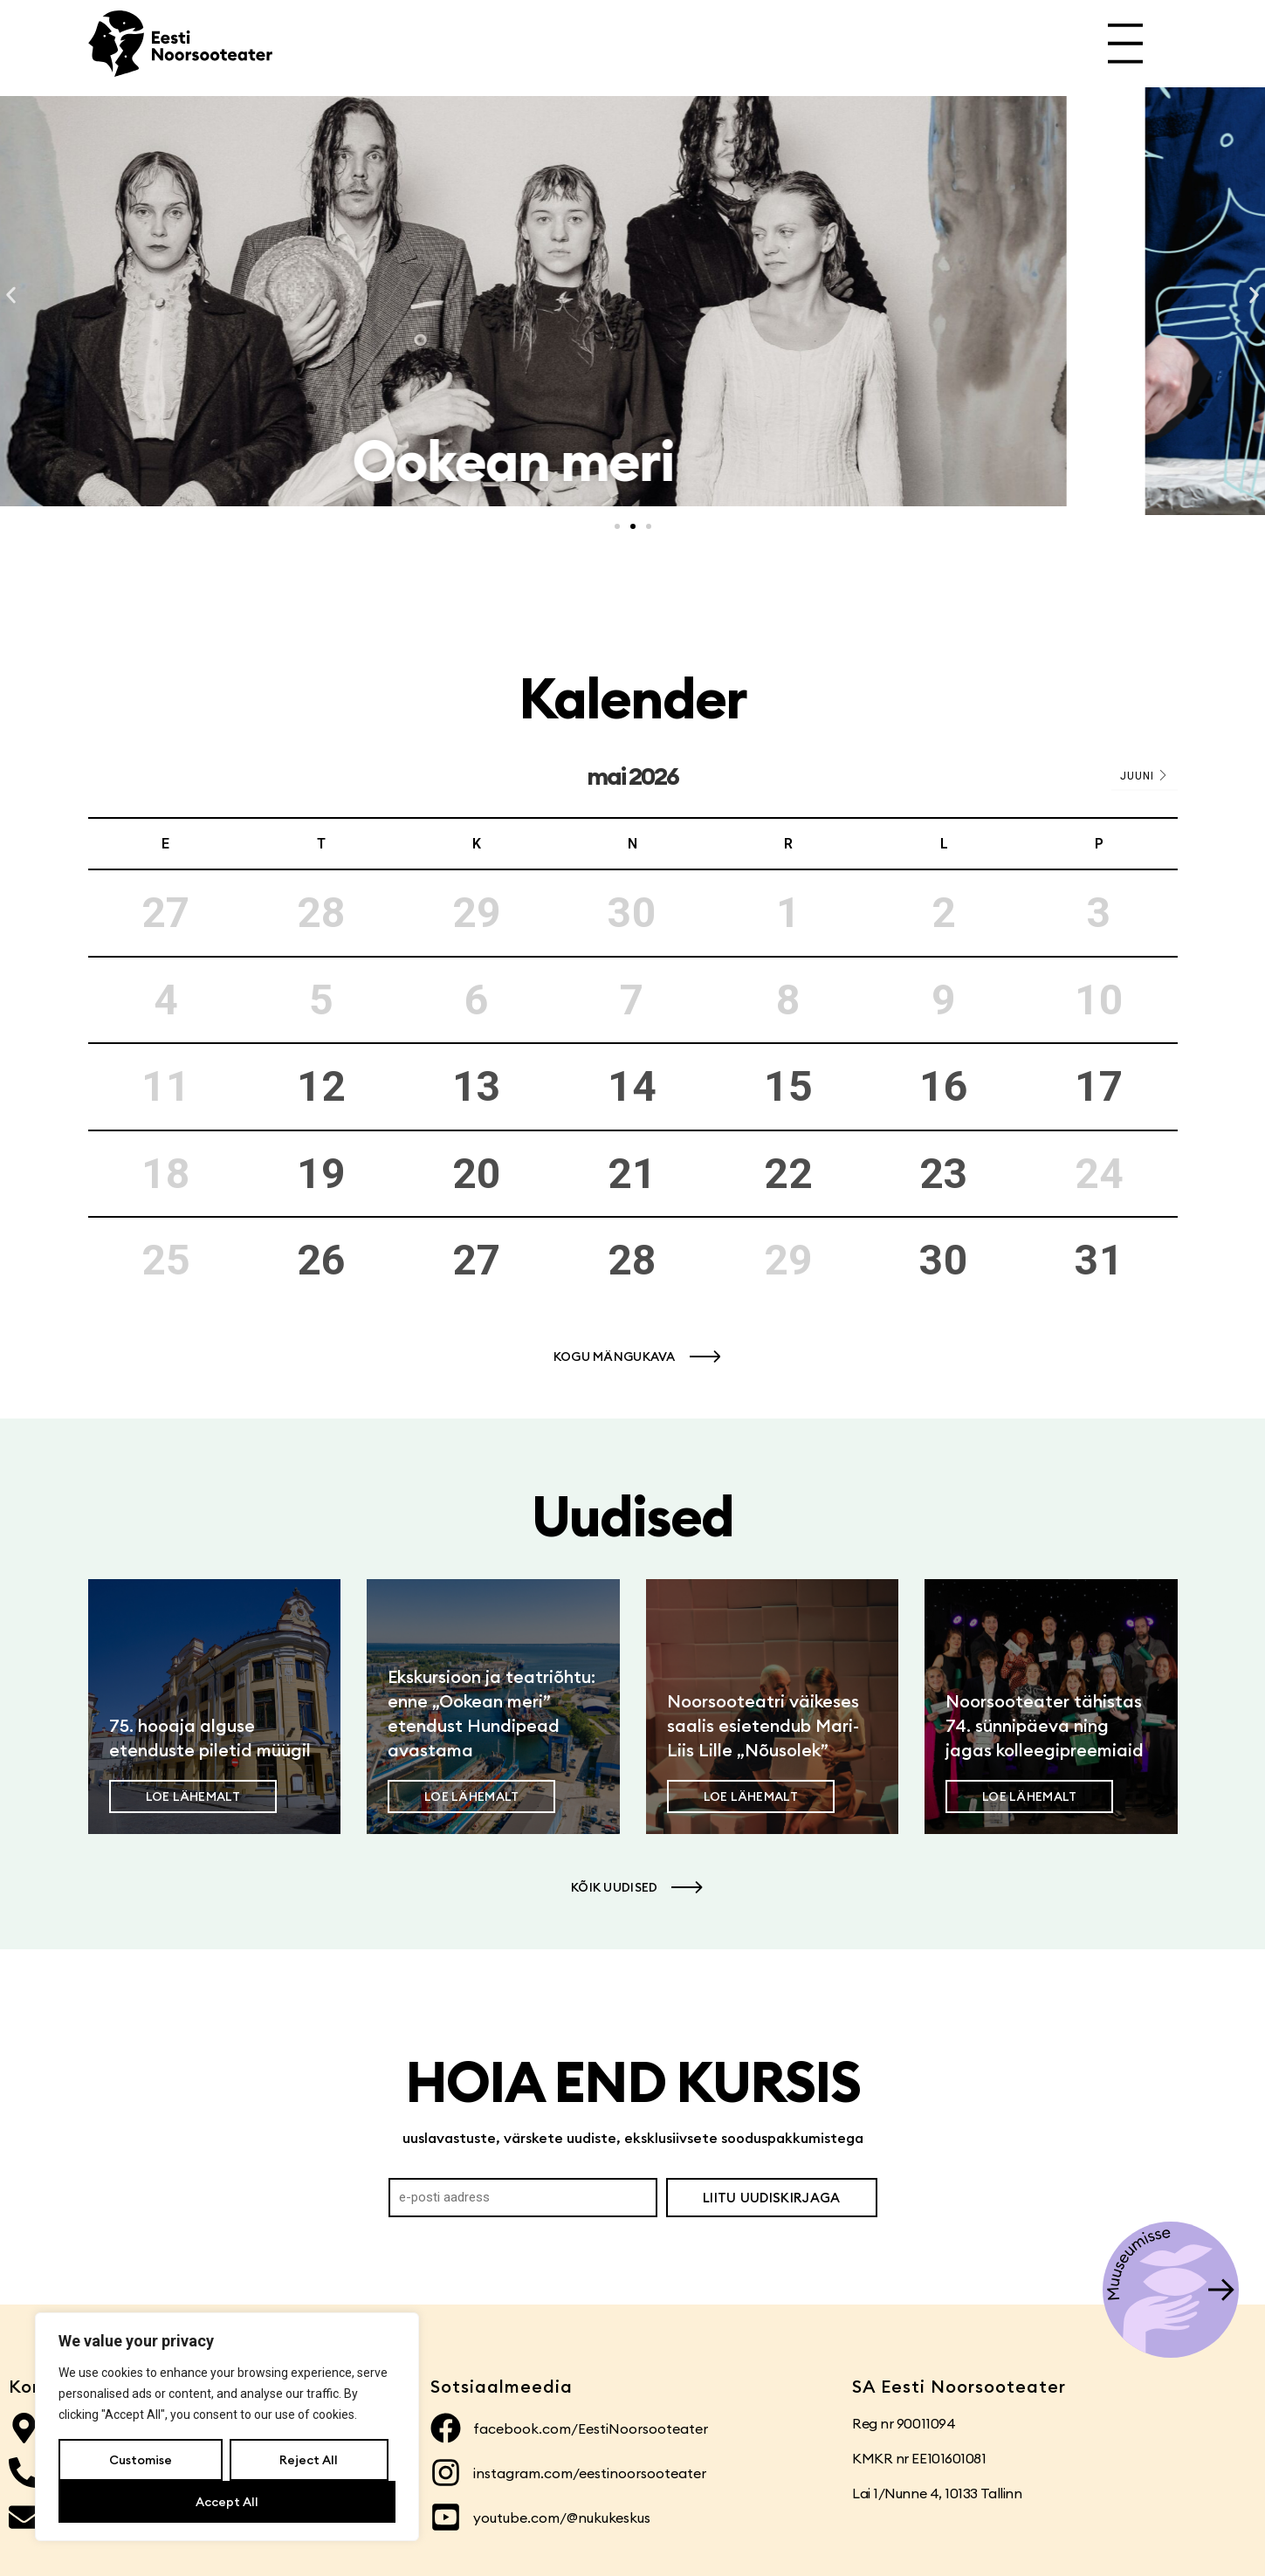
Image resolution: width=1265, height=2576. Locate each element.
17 (1099, 1086)
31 (1099, 1260)
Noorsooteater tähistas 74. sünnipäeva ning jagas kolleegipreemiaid (1044, 1725)
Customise (140, 2460)
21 (632, 1174)
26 (321, 1260)
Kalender (632, 698)
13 (476, 1086)
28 (632, 1260)
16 (943, 1086)
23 (943, 1174)
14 (632, 1086)
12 (321, 1086)
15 (788, 1086)
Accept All (227, 2502)
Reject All (308, 2460)
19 (321, 1174)
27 (476, 1260)
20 (476, 1174)
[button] (11, 295)
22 (788, 1174)
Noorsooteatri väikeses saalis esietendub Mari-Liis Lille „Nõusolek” (763, 1725)
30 (943, 1260)
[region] (227, 2426)
